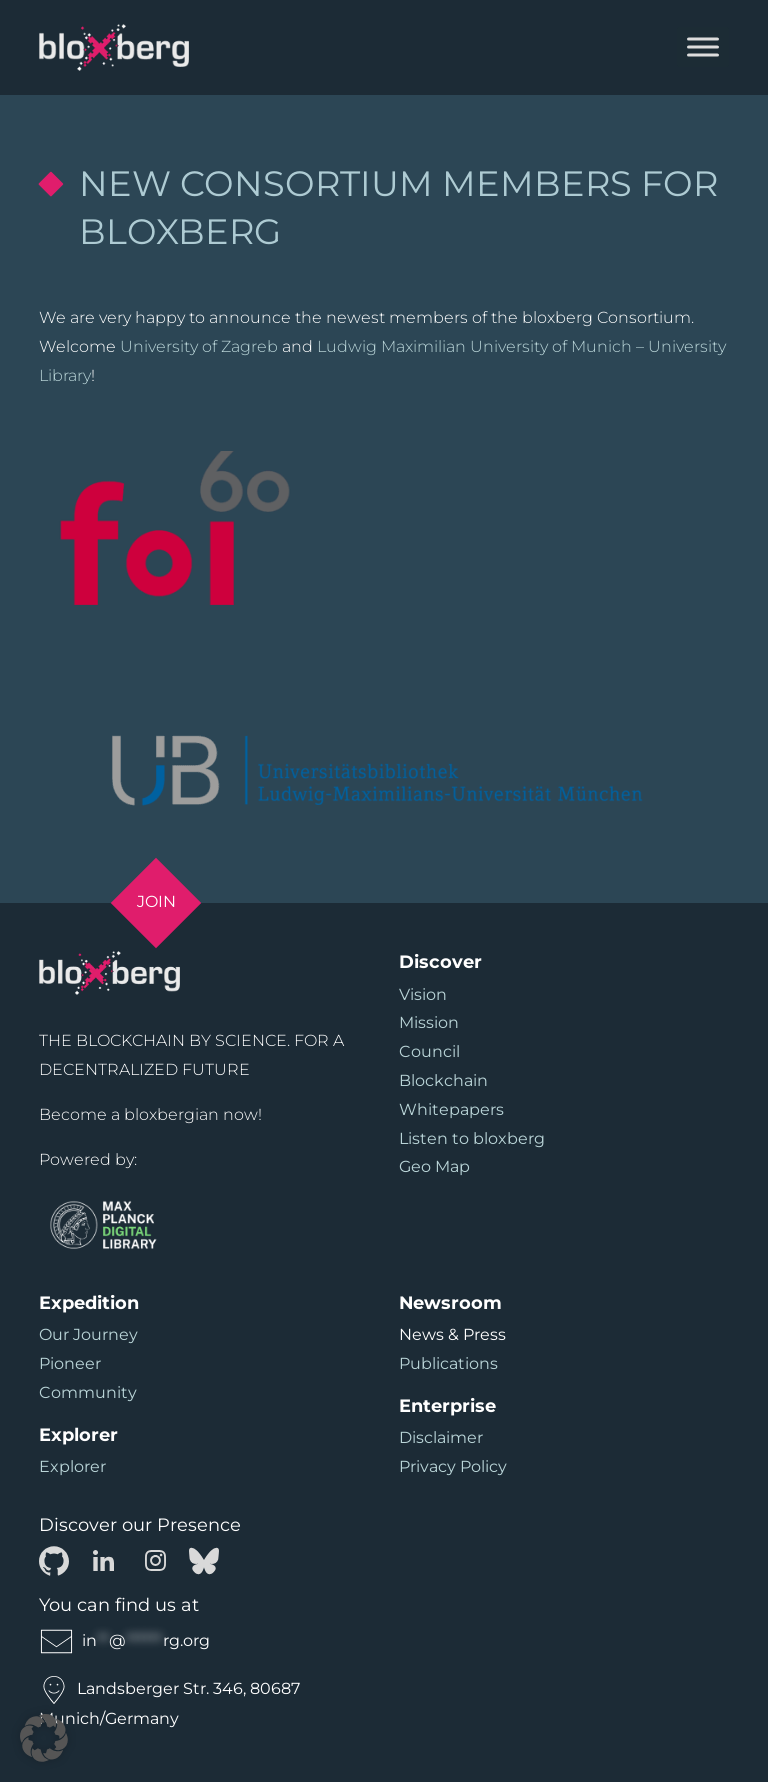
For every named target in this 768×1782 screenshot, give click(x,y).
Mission (429, 1022)
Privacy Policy (453, 1466)
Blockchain (443, 1080)
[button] (44, 1738)
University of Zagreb (199, 346)
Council (429, 1051)
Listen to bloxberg (472, 1138)
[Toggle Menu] (703, 47)
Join (156, 901)
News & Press (452, 1334)
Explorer (72, 1466)
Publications (448, 1363)
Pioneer (70, 1363)
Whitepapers (451, 1109)
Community (88, 1392)
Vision (423, 994)
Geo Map (434, 1166)
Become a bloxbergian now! (150, 1114)
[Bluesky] (204, 1559)
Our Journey (88, 1334)
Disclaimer (441, 1437)
